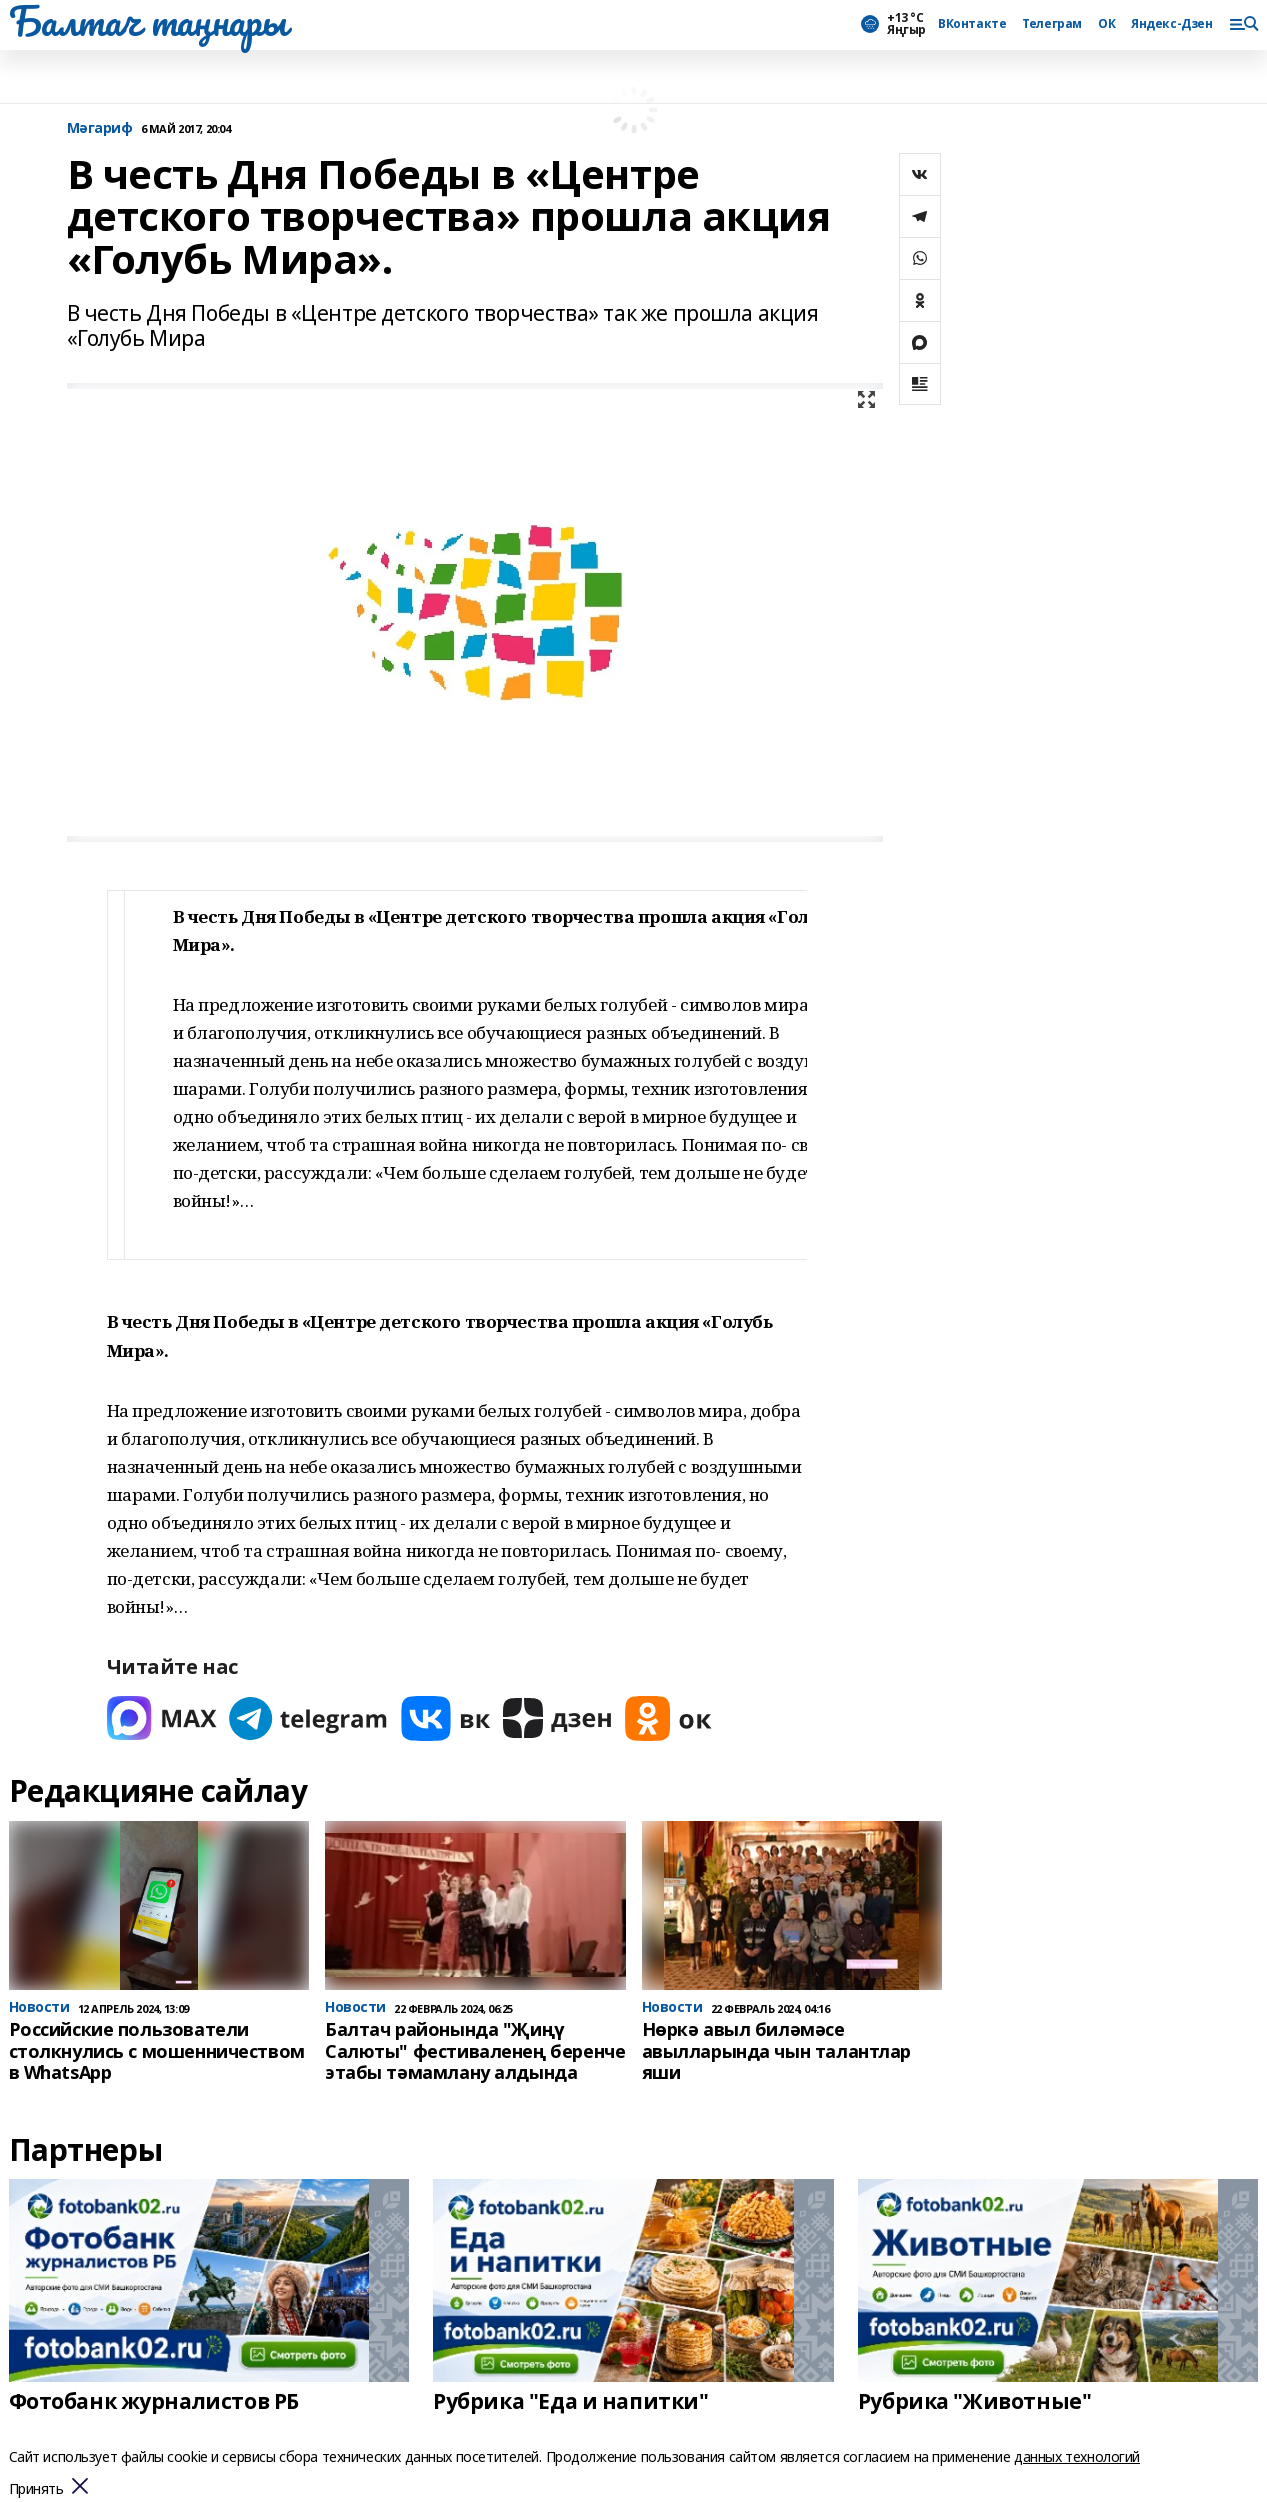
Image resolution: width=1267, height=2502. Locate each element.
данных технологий (1077, 2456)
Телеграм (1052, 24)
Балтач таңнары (148, 21)
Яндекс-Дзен (1171, 24)
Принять (36, 2489)
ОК (1106, 24)
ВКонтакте (972, 24)
